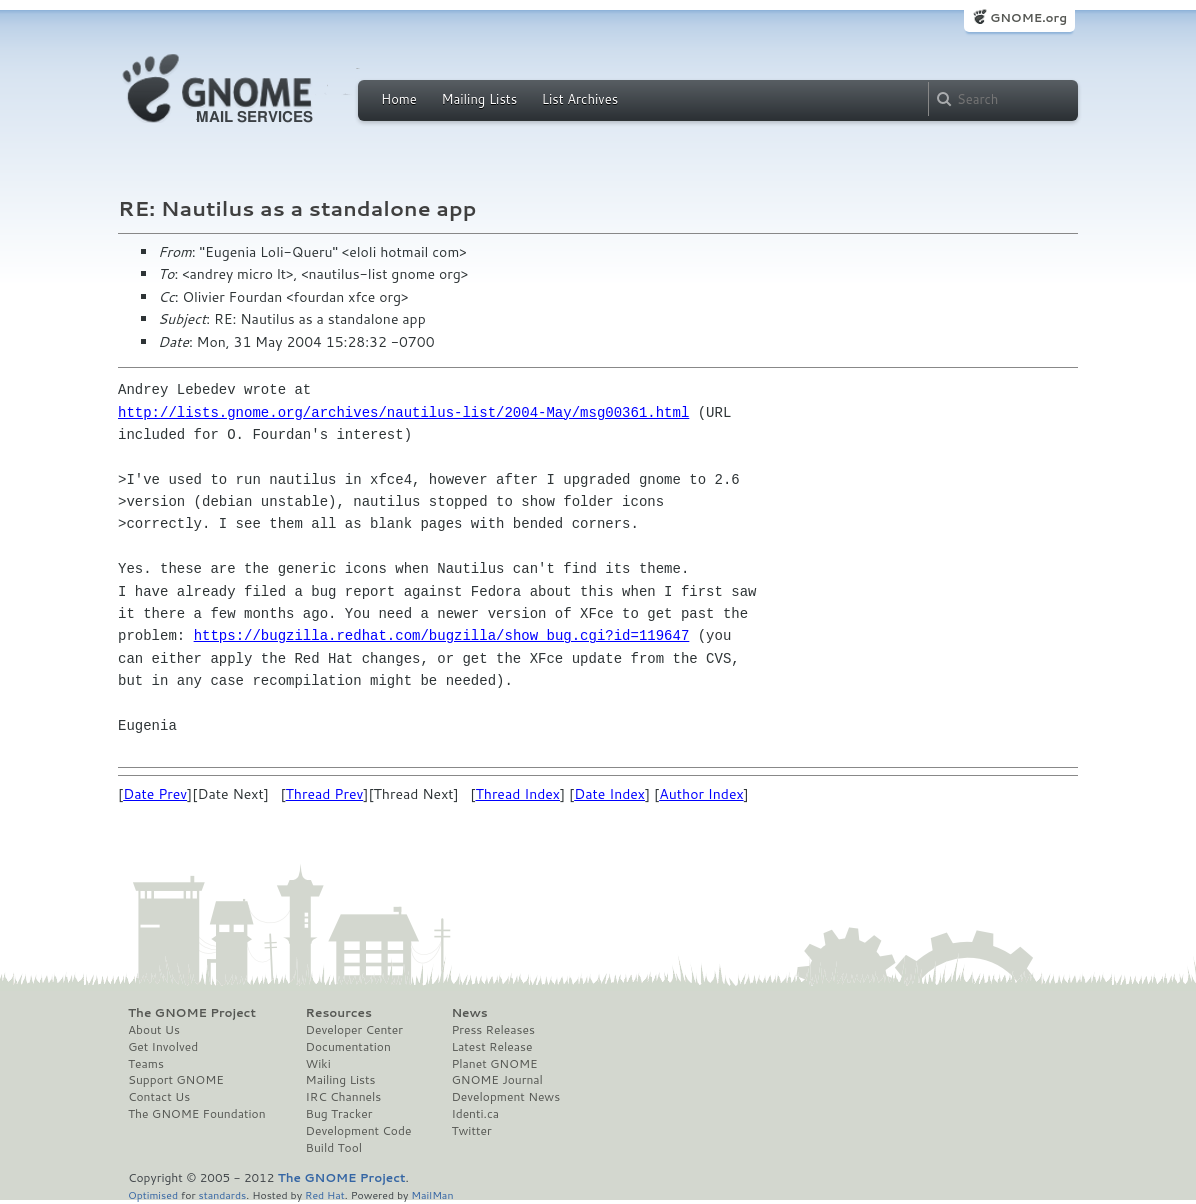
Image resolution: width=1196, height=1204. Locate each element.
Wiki (318, 1064)
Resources (339, 1013)
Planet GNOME (494, 1064)
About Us (154, 1030)
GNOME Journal (497, 1080)
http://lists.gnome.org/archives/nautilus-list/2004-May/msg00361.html (403, 412)
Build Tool (334, 1148)
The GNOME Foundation (197, 1114)
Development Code (359, 1131)
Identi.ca (475, 1114)
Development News (505, 1097)
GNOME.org (1028, 17)
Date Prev (155, 794)
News (469, 1013)
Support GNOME (176, 1080)
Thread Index (517, 794)
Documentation (348, 1047)
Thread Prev (325, 794)
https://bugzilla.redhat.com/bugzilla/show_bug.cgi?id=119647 (442, 635)
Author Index (701, 794)
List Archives (580, 99)
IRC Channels (344, 1097)
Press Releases (492, 1030)
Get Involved (163, 1047)
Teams (146, 1064)
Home (399, 99)
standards (222, 1194)
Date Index (609, 794)
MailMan (432, 1194)
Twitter (471, 1131)
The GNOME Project (192, 1013)
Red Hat (325, 1194)
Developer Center (354, 1030)
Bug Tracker (339, 1114)
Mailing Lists (479, 99)
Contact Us (159, 1097)
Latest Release (491, 1047)
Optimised (153, 1194)
